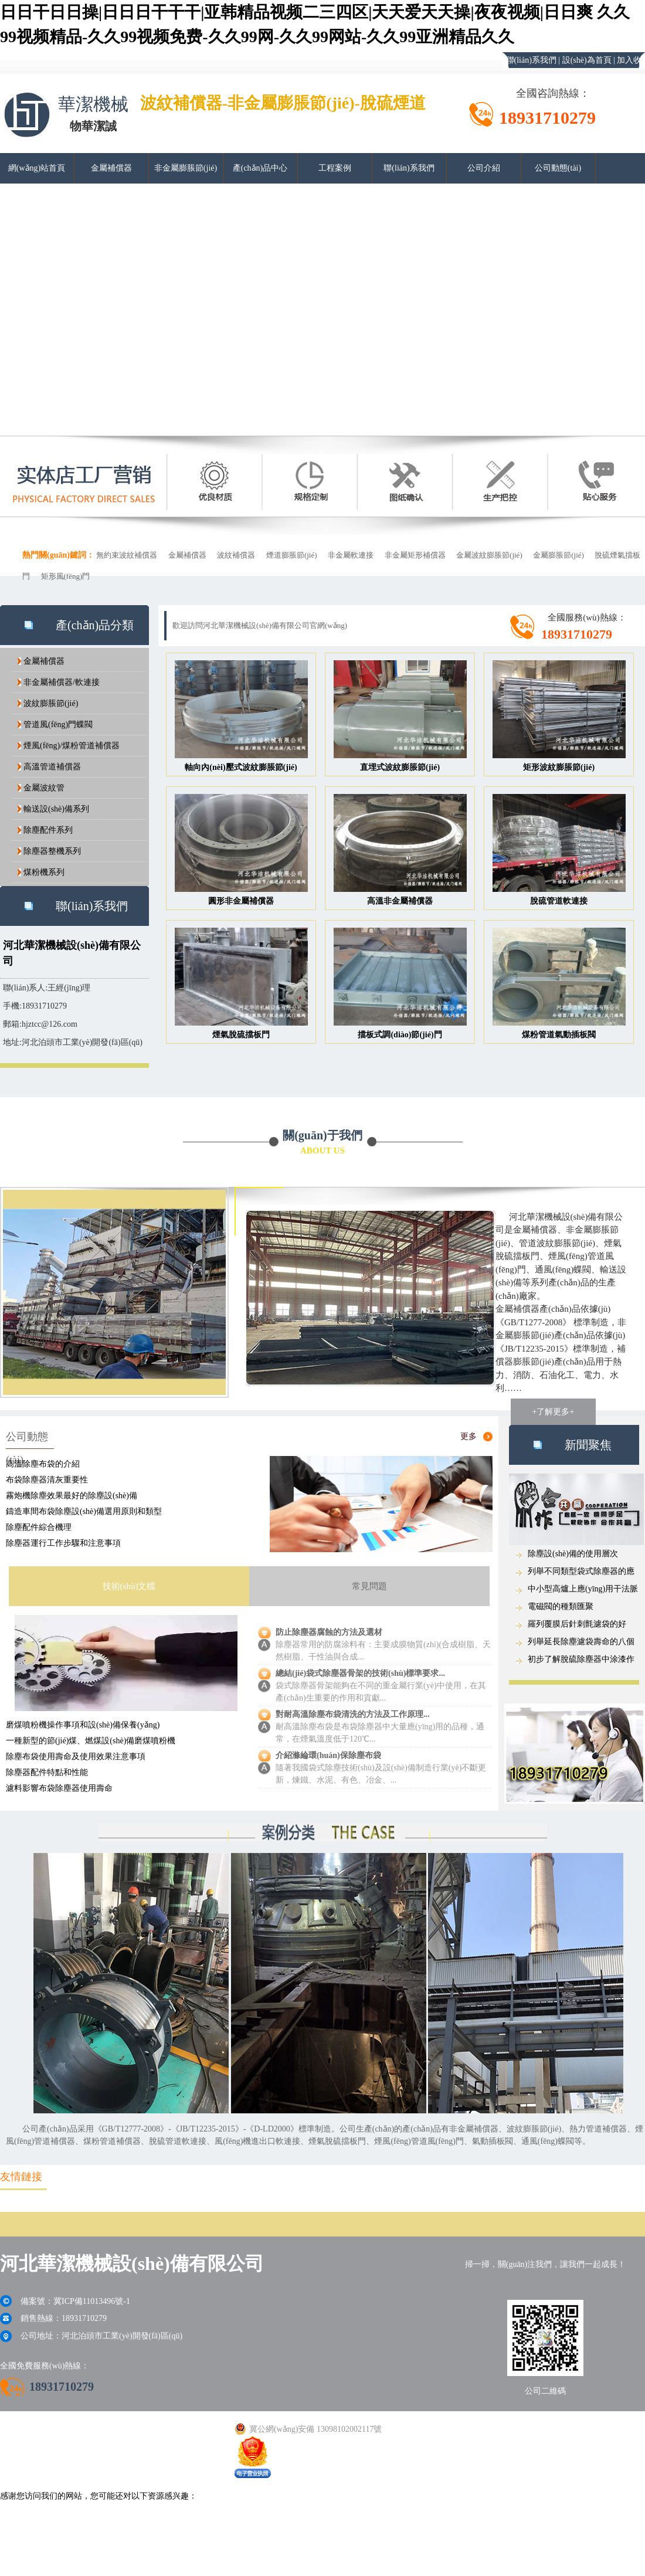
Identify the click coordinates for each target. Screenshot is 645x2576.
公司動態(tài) (558, 168)
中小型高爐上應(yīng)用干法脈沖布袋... (583, 1591)
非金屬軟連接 (351, 555)
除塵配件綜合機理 (39, 1527)
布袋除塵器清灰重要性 (47, 1479)
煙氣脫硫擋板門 (241, 1034)
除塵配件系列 (48, 830)
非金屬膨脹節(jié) (185, 168)
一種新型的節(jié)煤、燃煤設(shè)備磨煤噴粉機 (90, 1740)
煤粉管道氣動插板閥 (559, 1034)
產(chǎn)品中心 (260, 168)
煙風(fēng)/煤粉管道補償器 (71, 745)
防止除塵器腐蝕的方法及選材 (329, 1632)
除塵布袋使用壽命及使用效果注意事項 (75, 1756)
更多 (468, 1436)
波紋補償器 (236, 555)
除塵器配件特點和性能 (47, 1772)
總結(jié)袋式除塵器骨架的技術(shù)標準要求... (360, 1673)
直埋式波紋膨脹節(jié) (400, 767)
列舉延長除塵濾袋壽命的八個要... (581, 1644)
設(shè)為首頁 (587, 60)
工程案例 (334, 168)
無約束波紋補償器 (126, 555)
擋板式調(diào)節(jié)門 (400, 1034)
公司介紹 (483, 168)
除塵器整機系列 (52, 851)
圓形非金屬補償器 (241, 901)
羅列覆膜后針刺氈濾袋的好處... (577, 1626)
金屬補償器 (111, 168)
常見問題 (369, 1586)
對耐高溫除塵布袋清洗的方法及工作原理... (353, 1714)
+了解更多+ (553, 1411)
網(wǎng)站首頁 (36, 168)
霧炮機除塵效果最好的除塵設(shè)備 (71, 1495)
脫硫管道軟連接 (559, 901)
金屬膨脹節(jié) (558, 555)
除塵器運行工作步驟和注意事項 (63, 1543)
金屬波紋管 (43, 787)
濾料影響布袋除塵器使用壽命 (59, 1788)
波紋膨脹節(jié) (50, 703)
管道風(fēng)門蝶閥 (58, 724)
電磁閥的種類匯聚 (560, 1606)
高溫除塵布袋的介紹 (43, 1464)
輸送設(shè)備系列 (56, 809)
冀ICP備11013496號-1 (91, 2301)
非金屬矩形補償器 (415, 555)
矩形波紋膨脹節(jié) (559, 767)
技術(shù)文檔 (129, 1586)
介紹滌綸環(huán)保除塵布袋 (328, 1755)
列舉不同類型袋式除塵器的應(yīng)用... (581, 1573)
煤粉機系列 (43, 872)
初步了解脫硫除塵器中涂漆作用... (581, 1661)
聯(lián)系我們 (531, 60)
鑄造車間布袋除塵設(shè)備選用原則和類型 (84, 1511)
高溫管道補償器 (52, 766)
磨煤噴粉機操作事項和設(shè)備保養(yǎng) (82, 1724)
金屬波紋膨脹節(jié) (489, 555)
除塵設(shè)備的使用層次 (573, 1553)
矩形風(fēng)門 (65, 576)
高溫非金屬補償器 (400, 901)
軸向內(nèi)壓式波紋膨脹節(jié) (241, 767)
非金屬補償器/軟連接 (61, 682)
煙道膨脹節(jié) (291, 555)
